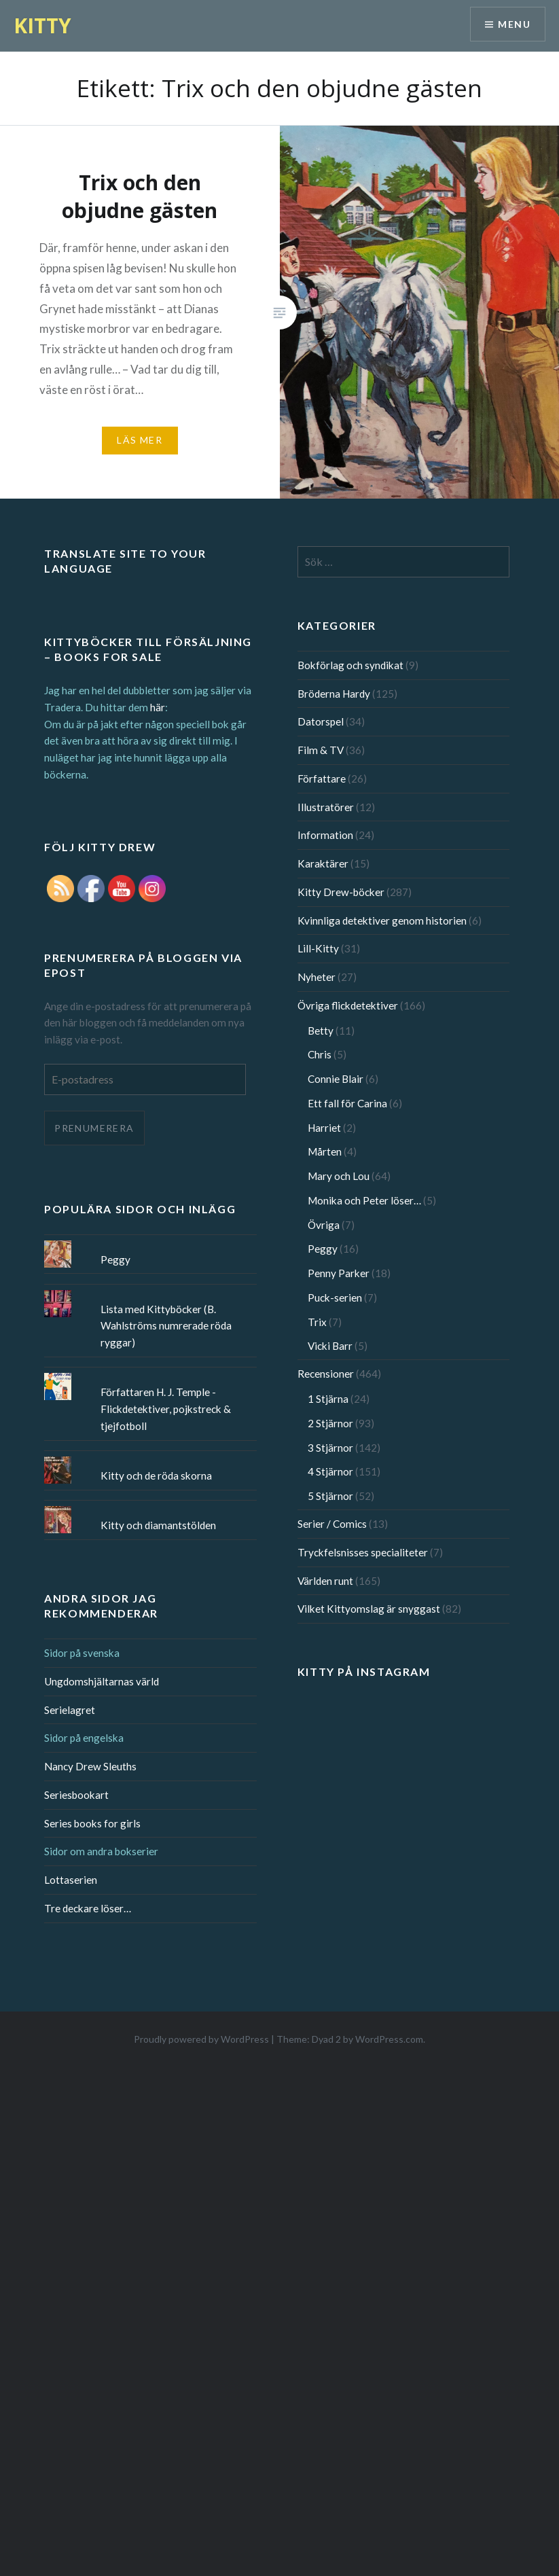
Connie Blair (335, 1079)
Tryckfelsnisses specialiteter (362, 1552)
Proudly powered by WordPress (201, 2039)
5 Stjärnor (330, 1496)
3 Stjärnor (330, 1448)
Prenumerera (94, 1128)
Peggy (323, 1248)
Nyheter (316, 977)
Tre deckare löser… (87, 1908)
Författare (321, 778)
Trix (317, 1322)
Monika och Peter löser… (364, 1200)
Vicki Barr (330, 1346)
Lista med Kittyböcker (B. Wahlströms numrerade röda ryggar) (166, 1326)
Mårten (325, 1151)
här (157, 707)
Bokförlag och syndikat (350, 665)
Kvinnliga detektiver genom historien (382, 920)
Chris (319, 1054)
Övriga (324, 1225)
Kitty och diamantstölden (158, 1525)
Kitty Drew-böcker (340, 892)
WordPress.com (389, 2039)
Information (325, 835)
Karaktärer (322, 863)
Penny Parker (338, 1273)
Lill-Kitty (318, 948)
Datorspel (320, 721)
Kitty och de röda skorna (156, 1475)
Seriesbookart (76, 1795)
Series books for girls (92, 1823)
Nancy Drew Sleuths (90, 1766)
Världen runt (325, 1581)
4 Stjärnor (330, 1471)
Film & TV (320, 750)
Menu (514, 24)
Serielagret (69, 1710)
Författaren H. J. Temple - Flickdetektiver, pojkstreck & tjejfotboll (166, 1409)
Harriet (324, 1128)
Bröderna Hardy (333, 693)
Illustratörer (325, 807)
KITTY (42, 25)
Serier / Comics (332, 1524)
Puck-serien (335, 1297)
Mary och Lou (338, 1176)
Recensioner (325, 1373)
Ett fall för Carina (347, 1103)
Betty (320, 1030)
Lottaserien (70, 1880)
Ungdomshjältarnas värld (101, 1681)
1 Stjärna (328, 1399)
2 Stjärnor (330, 1423)
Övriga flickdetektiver (347, 1005)
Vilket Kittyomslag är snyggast (368, 1609)
